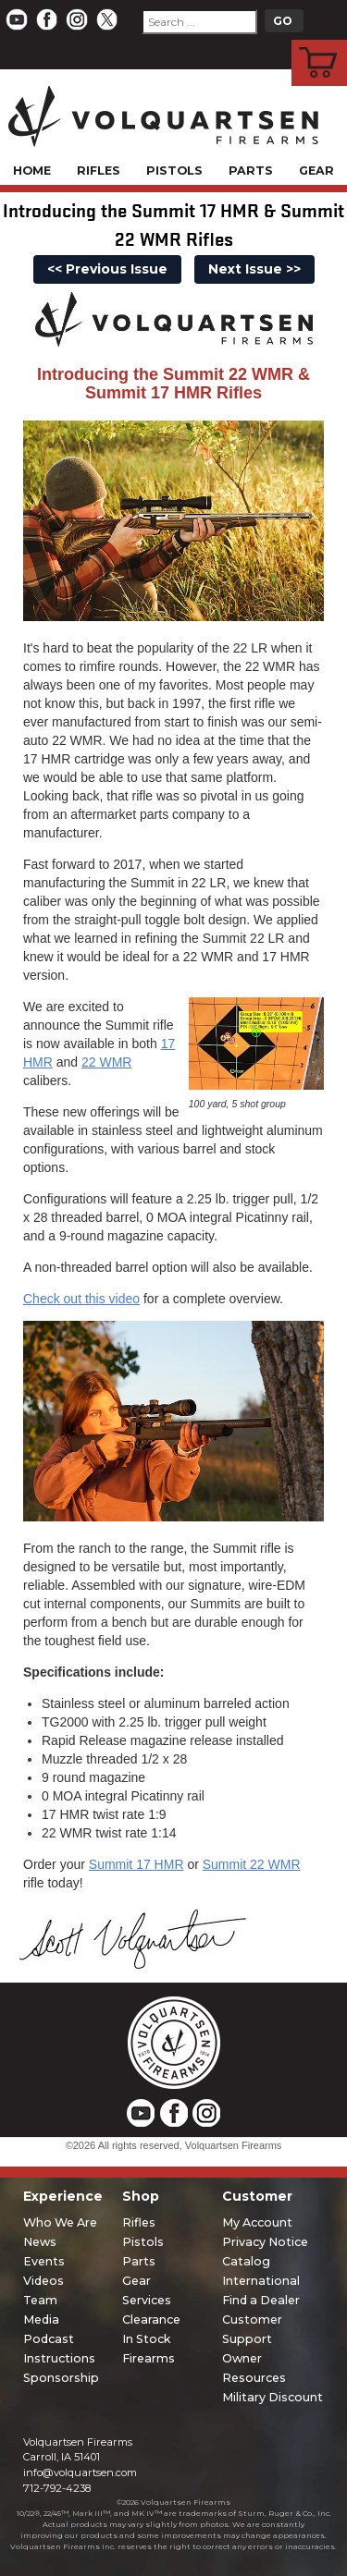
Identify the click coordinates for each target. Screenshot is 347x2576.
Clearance (151, 2319)
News (39, 2242)
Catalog (246, 2261)
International (261, 2281)
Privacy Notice (265, 2242)
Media (41, 2319)
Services (146, 2300)
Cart (320, 42)
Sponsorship (61, 2378)
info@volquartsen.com (80, 2472)
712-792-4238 (57, 2488)
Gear (316, 170)
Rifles (98, 170)
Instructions (59, 2358)
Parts (251, 170)
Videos (43, 2281)
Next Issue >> (254, 269)
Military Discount (272, 2397)
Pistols (174, 170)
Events (44, 2261)
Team (40, 2300)
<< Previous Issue (107, 269)
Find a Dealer (261, 2300)
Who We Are (60, 2222)
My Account (257, 2222)
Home (32, 170)
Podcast (48, 2339)
